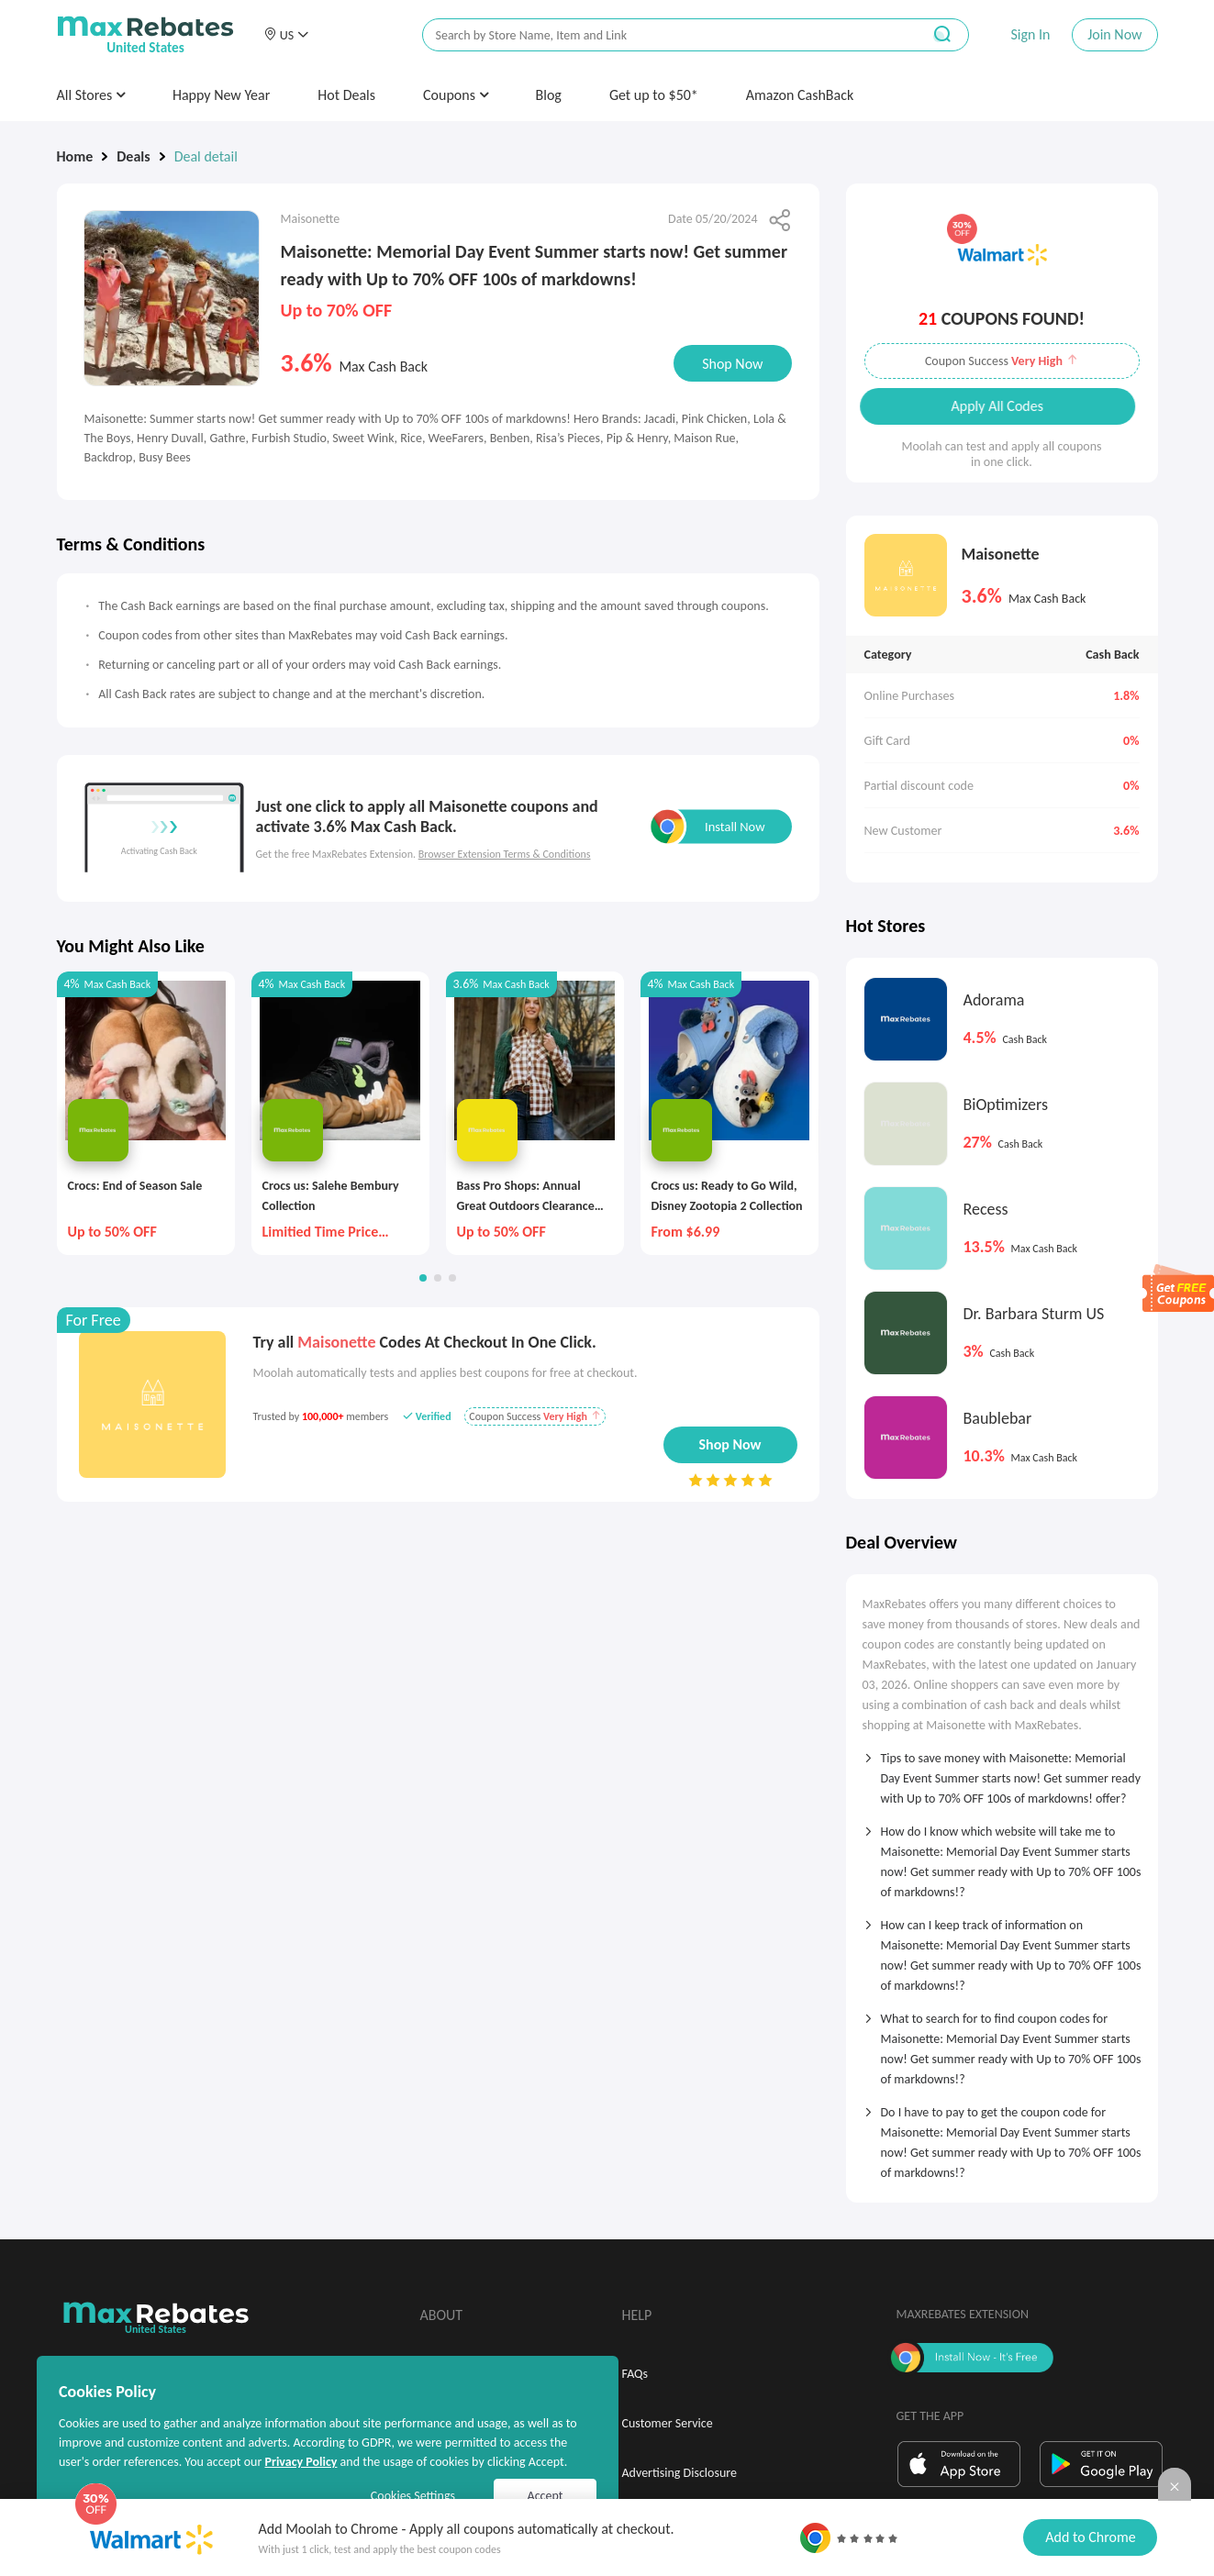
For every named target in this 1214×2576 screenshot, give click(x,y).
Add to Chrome (1090, 2537)
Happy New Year (221, 95)
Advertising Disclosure (679, 2473)
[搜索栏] (660, 35)
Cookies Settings (413, 2496)
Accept (545, 2496)
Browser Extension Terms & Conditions (504, 854)
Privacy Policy (300, 2462)
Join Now (1114, 34)
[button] (286, 35)
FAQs (635, 2374)
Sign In (1030, 34)
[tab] (1002, 1772)
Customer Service (667, 2423)
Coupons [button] (455, 95)
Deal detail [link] (206, 156)
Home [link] (75, 156)
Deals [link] (133, 156)
